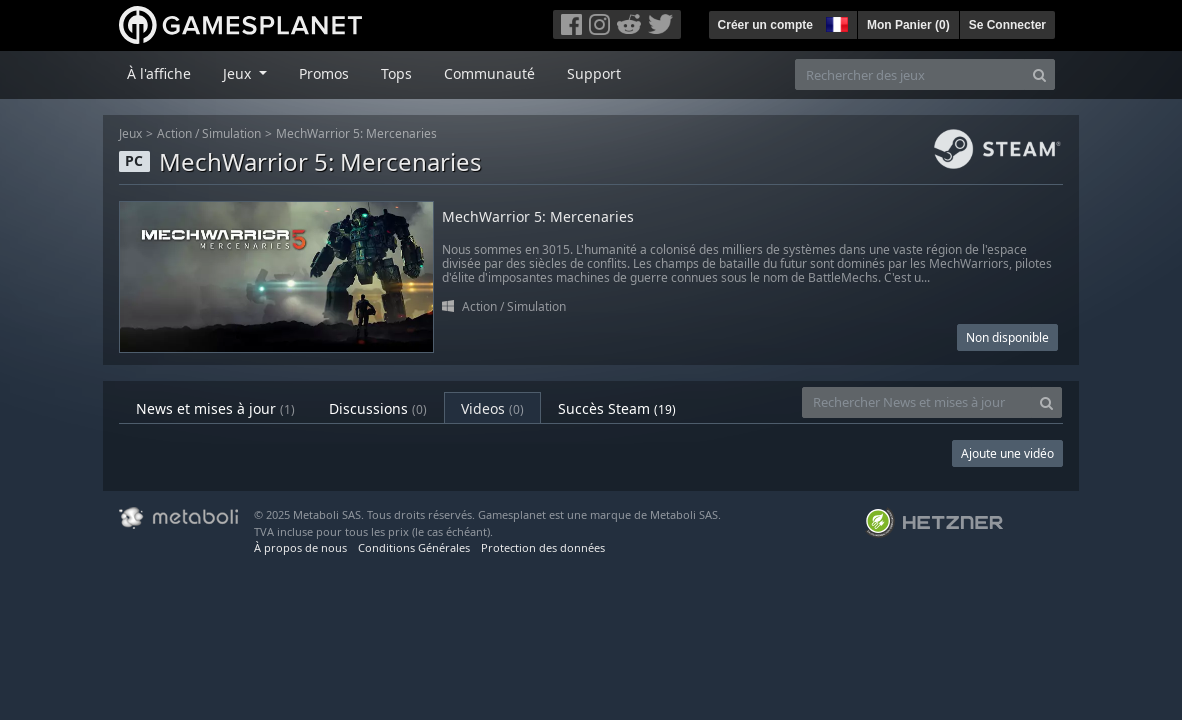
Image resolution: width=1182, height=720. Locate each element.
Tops (396, 73)
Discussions (378, 408)
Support (594, 73)
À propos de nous (300, 547)
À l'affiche (159, 73)
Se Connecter (1007, 25)
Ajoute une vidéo (1007, 453)
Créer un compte (765, 25)
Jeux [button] (239, 73)
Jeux (130, 133)
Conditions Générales (414, 547)
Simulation (231, 133)
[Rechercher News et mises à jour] (917, 402)
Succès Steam (617, 408)
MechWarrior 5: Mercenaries (356, 133)
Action (174, 133)
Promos (324, 73)
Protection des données (543, 547)
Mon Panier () (908, 25)
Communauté (489, 73)
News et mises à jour (215, 408)
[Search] (1039, 74)
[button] (835, 22)
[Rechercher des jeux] (910, 74)
